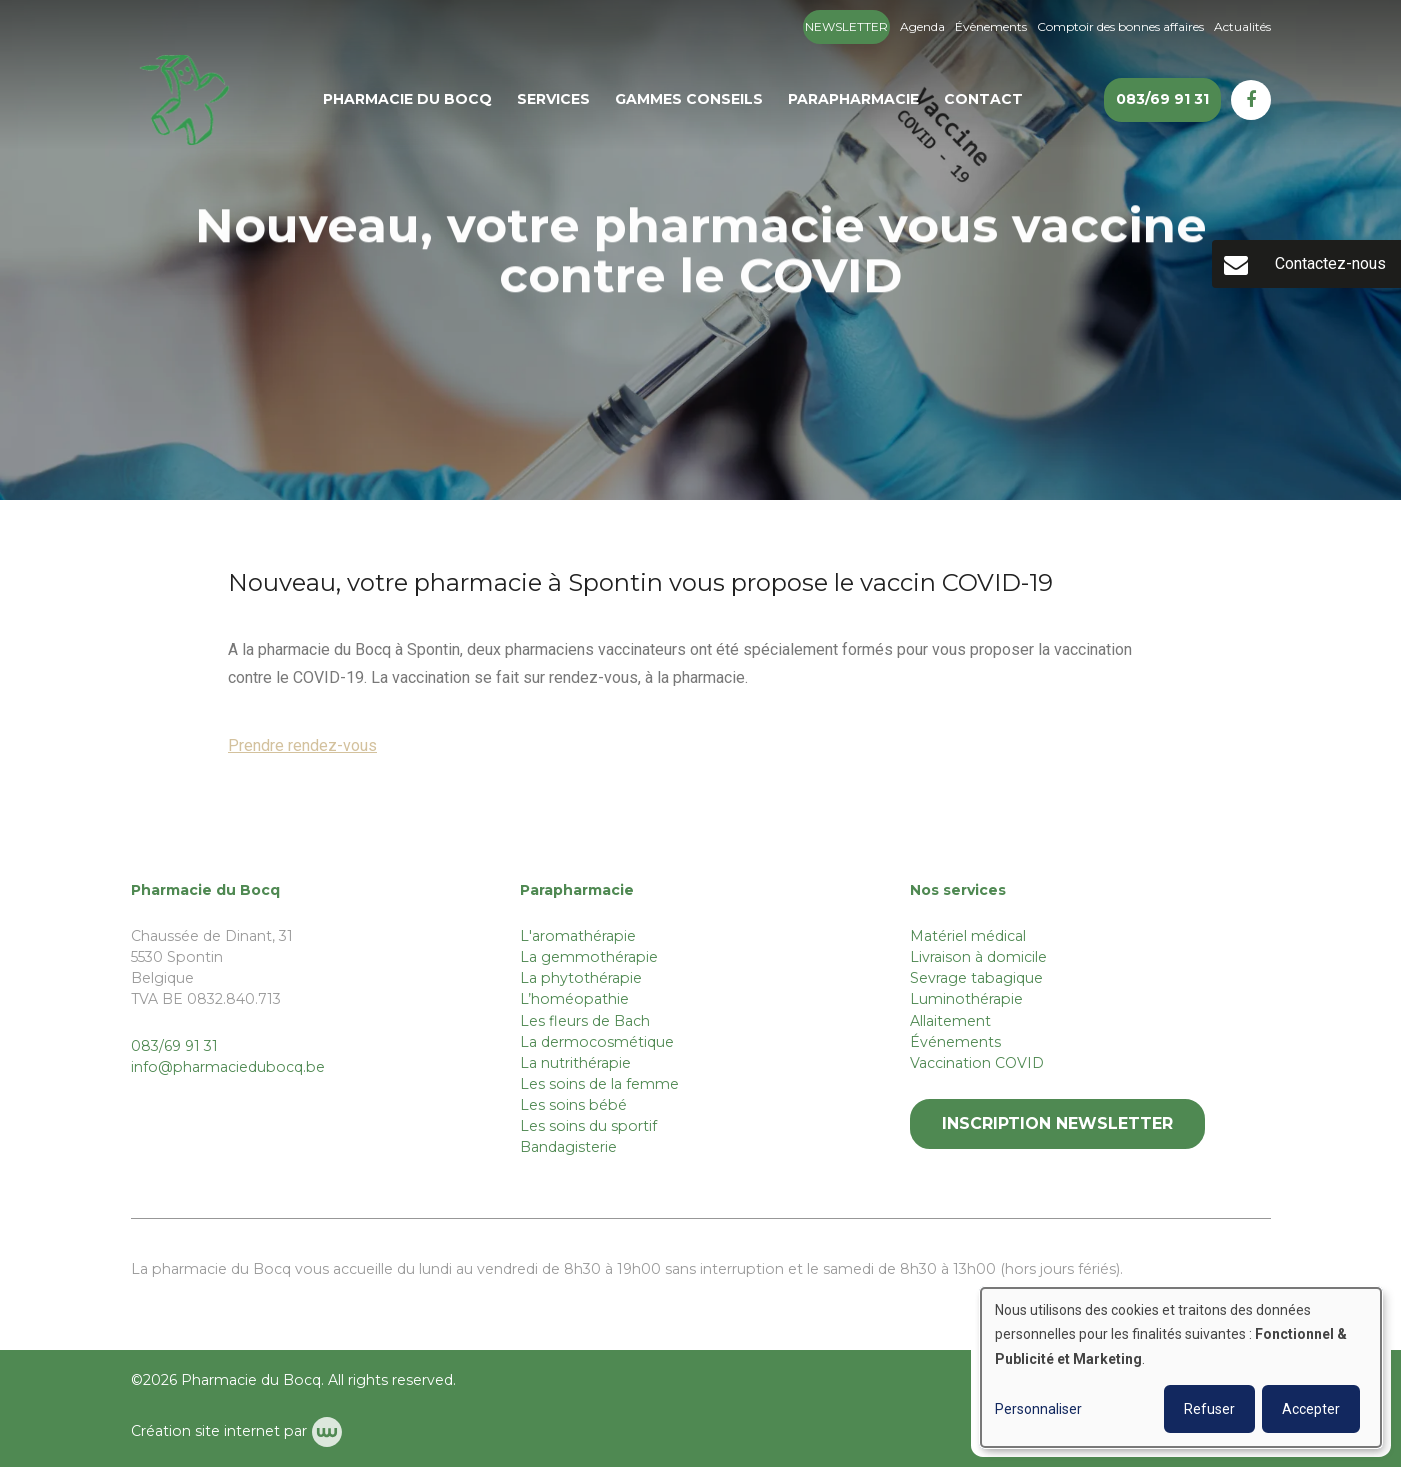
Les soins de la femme (599, 1084)
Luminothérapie (966, 999)
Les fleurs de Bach (585, 1021)
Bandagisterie (568, 1147)
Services (553, 99)
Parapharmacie (853, 99)
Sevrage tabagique (976, 978)
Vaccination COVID (977, 1063)
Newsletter (846, 26)
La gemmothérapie (589, 957)
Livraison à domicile (978, 957)
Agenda (922, 26)
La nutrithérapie (575, 1063)
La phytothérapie (581, 978)
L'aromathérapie (578, 936)
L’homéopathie (574, 999)
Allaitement (950, 1021)
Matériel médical (968, 936)
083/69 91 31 (174, 1046)
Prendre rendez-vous (302, 746)
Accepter (1311, 1409)
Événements (955, 1042)
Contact (983, 99)
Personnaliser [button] (1038, 1409)
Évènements (991, 26)
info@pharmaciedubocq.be (228, 1067)
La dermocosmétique (597, 1042)
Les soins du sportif (588, 1126)
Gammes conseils (689, 99)
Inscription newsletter (1057, 1123)
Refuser (1209, 1409)
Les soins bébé (573, 1105)
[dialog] (1181, 1367)
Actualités (1242, 26)
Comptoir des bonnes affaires (1120, 26)
